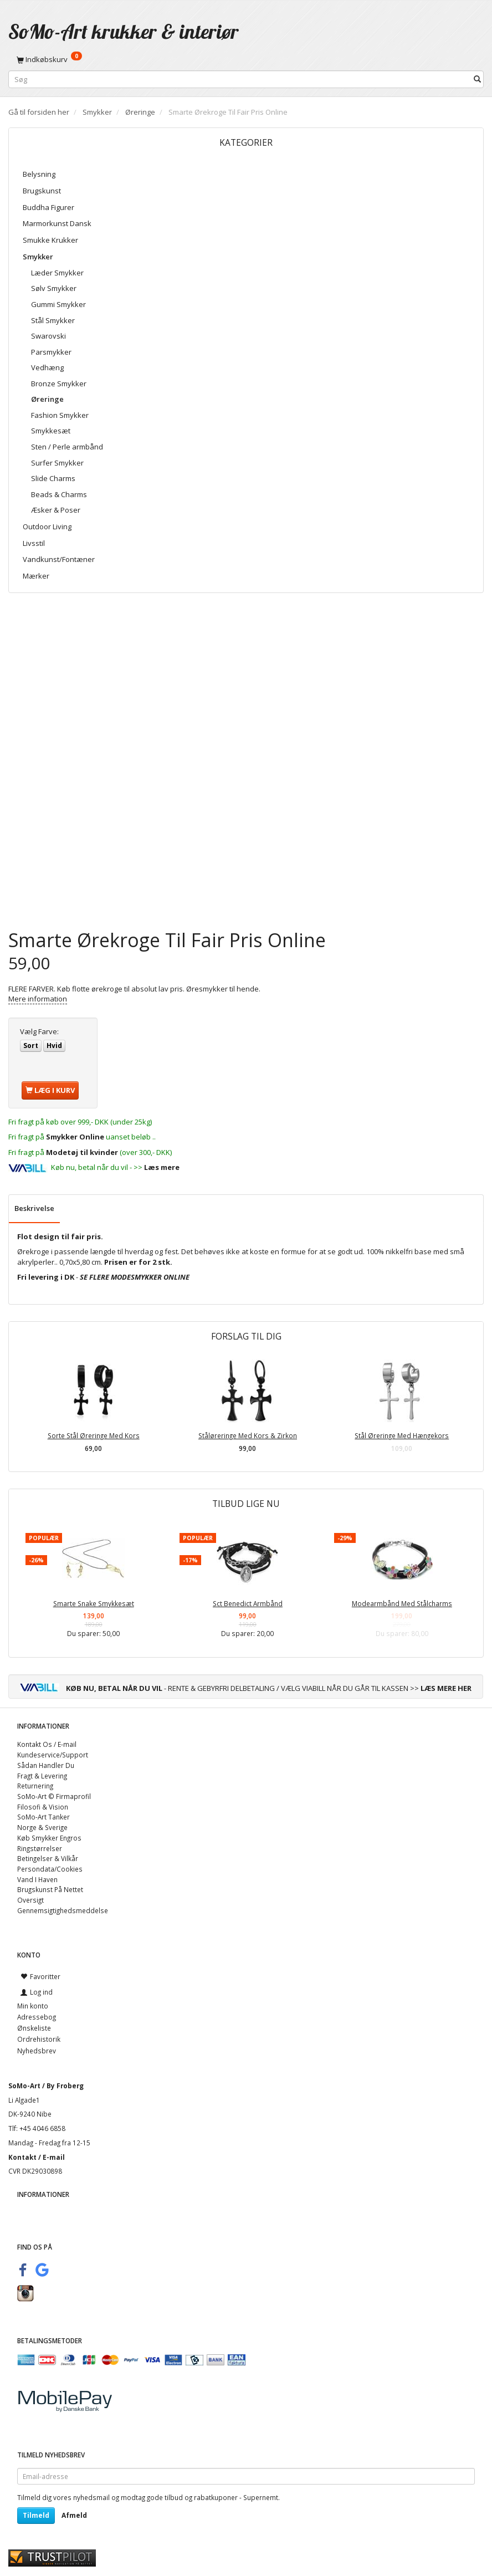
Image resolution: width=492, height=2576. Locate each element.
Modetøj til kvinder (82, 1152)
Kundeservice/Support (52, 1754)
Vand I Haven (37, 1879)
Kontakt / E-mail (36, 2157)
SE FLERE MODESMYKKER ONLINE (134, 1277)
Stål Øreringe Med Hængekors (402, 1435)
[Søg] (477, 79)
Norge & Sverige (42, 1827)
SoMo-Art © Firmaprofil (54, 1796)
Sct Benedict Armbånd (248, 1603)
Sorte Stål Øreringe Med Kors (94, 1435)
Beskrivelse (34, 1208)
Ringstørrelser (39, 1848)
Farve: (39, 1031)
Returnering (35, 1785)
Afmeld (74, 2515)
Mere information (37, 999)
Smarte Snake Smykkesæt (93, 1603)
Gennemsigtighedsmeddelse (62, 1910)
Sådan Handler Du (45, 1765)
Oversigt (30, 1899)
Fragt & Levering (42, 1775)
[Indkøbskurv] (246, 59)
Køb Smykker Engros (49, 1837)
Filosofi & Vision (42, 1806)
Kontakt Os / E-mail (46, 1744)
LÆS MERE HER (446, 1688)
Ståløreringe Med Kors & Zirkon (247, 1435)
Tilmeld (36, 2515)
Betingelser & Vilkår (47, 1858)
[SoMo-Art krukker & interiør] (123, 31)
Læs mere (162, 1167)
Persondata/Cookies (50, 1868)
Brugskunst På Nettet (50, 1889)
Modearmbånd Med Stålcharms (402, 1603)
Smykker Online (75, 1137)
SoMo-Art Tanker (43, 1816)
